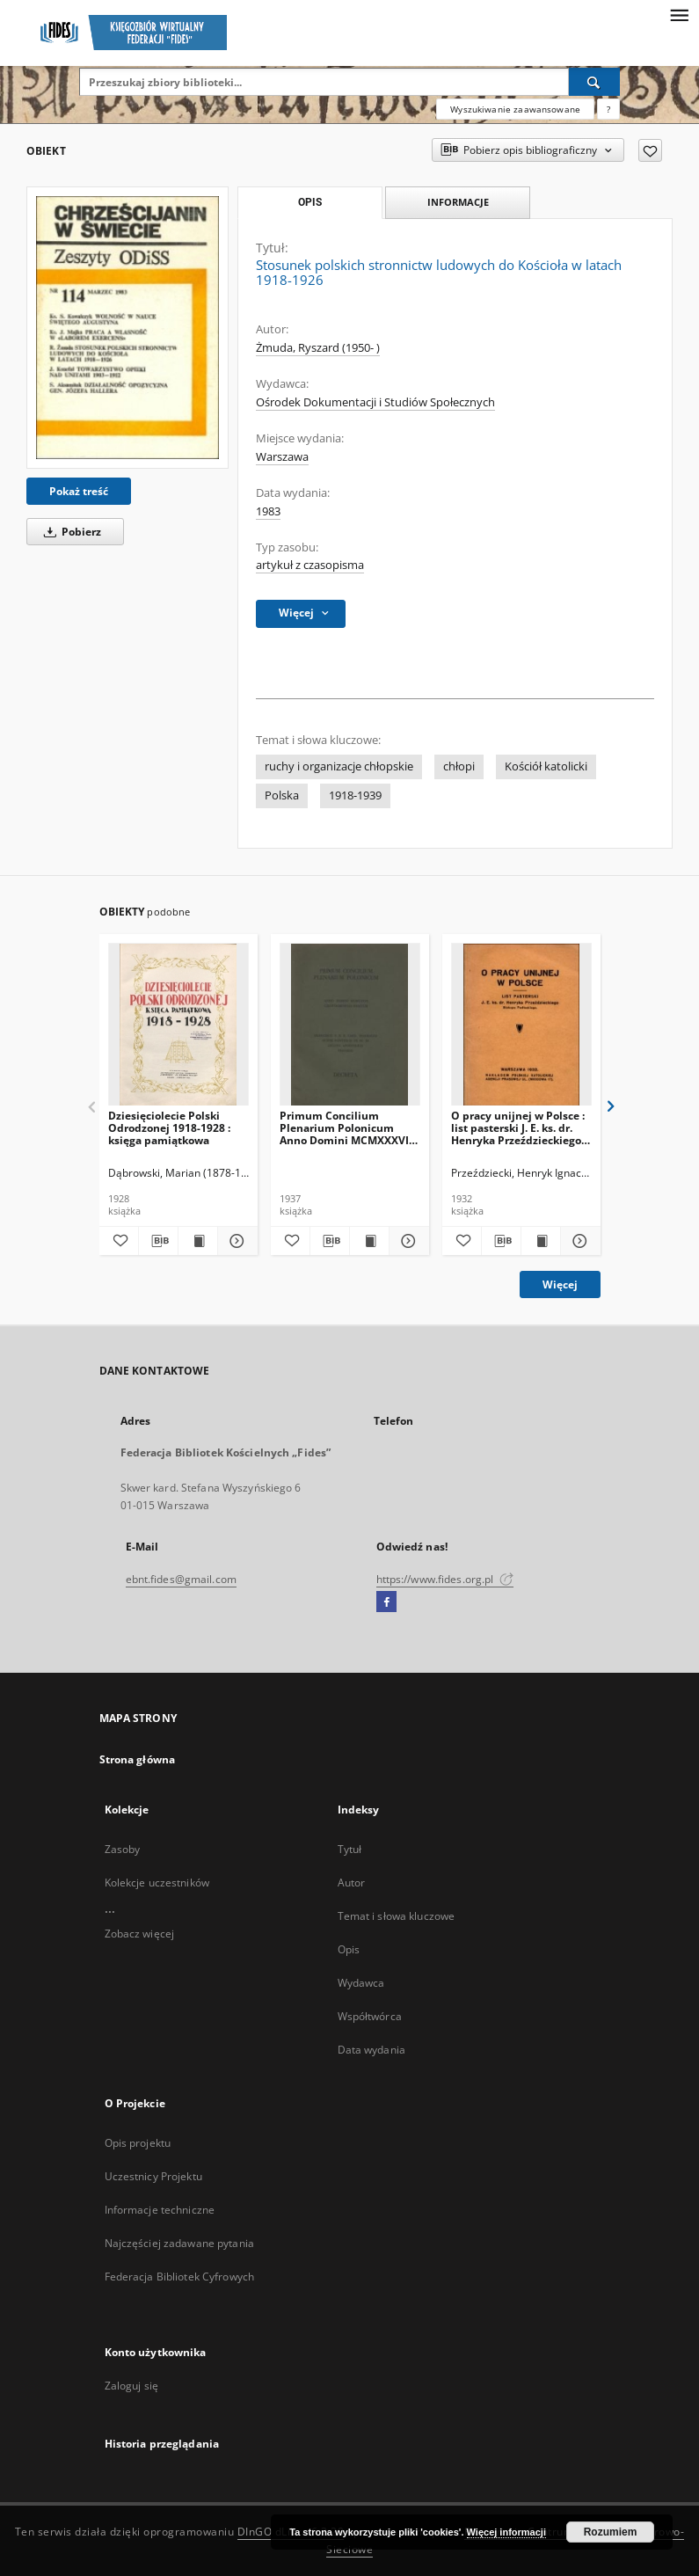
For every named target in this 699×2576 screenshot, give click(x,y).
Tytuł (350, 1849)
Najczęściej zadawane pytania (179, 2243)
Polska (282, 795)
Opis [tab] (310, 202)
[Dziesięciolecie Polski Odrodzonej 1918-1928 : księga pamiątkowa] (178, 1025)
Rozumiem (610, 2532)
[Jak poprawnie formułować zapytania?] (608, 109)
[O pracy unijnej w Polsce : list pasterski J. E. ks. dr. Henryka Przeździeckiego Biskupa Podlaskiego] (521, 1025)
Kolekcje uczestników (157, 1882)
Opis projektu (138, 2142)
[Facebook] (386, 1602)
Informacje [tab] (458, 201)
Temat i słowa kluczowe (396, 1915)
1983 (268, 511)
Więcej (560, 1284)
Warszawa (282, 456)
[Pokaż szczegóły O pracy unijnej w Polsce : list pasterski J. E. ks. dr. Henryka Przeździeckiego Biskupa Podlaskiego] (577, 1241)
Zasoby (123, 1849)
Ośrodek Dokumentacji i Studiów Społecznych (375, 402)
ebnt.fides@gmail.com (181, 1579)
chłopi (459, 766)
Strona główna (137, 1759)
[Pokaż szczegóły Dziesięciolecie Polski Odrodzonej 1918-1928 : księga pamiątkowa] (234, 1241)
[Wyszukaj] (594, 82)
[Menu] (679, 14)
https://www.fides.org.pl (444, 1579)
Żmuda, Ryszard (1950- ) (318, 347)
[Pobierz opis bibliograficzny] (158, 1241)
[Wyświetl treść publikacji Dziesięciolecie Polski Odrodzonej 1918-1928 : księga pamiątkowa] (197, 1241)
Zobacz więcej (140, 1933)
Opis (349, 1949)
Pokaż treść (78, 491)
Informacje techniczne (160, 2209)
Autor (352, 1882)
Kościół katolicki (546, 766)
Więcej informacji (506, 2532)
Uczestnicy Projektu (153, 2176)
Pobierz (69, 532)
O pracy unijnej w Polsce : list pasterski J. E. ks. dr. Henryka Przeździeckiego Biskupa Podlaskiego (518, 1128)
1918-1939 (355, 795)
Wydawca (361, 1982)
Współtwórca (370, 2016)
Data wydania (371, 2049)
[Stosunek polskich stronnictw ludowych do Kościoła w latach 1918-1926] (127, 327)
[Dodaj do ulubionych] (650, 150)
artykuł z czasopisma (310, 565)
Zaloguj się (132, 2385)
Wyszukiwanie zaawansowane (515, 109)
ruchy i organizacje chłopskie (339, 766)
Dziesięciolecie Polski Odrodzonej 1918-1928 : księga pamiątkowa (169, 1128)
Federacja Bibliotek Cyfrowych (179, 2276)
